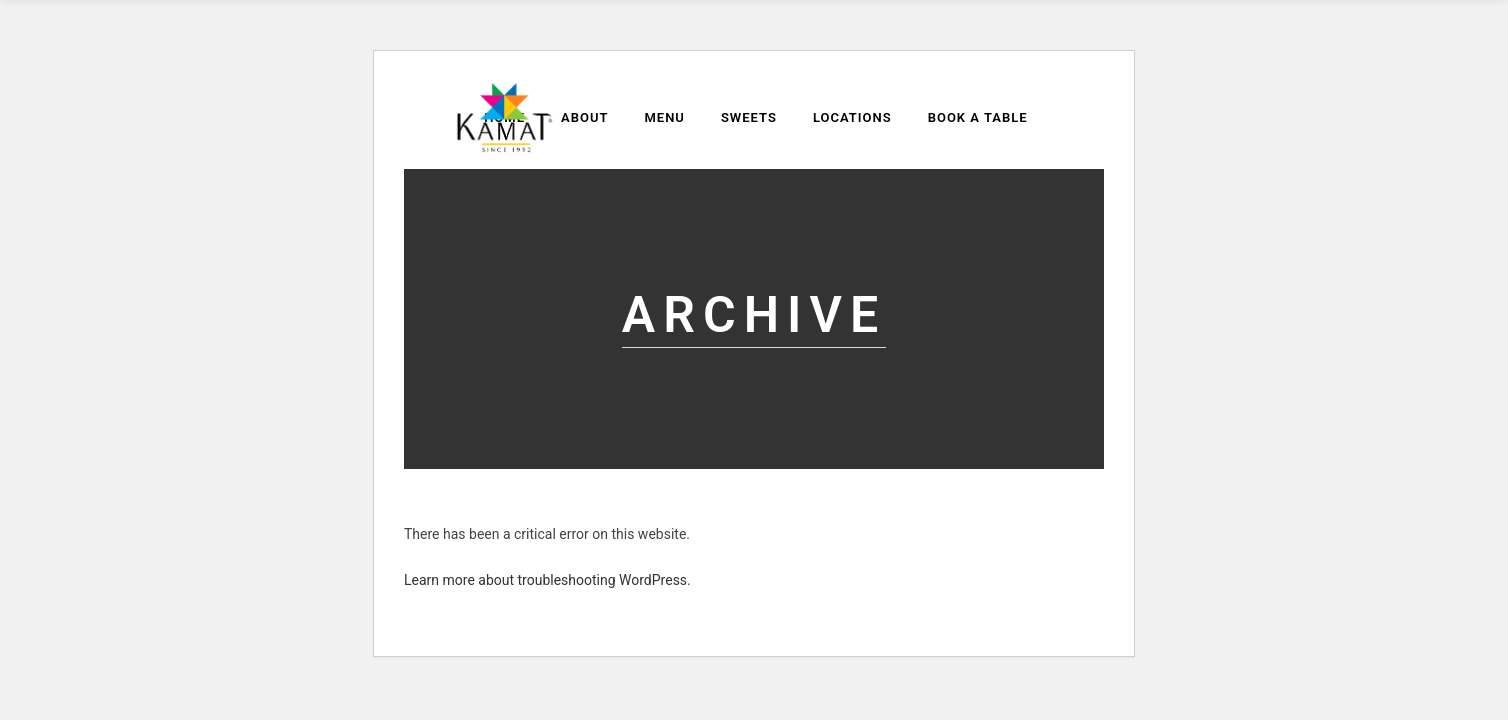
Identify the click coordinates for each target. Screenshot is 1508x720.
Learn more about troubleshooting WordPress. (547, 580)
